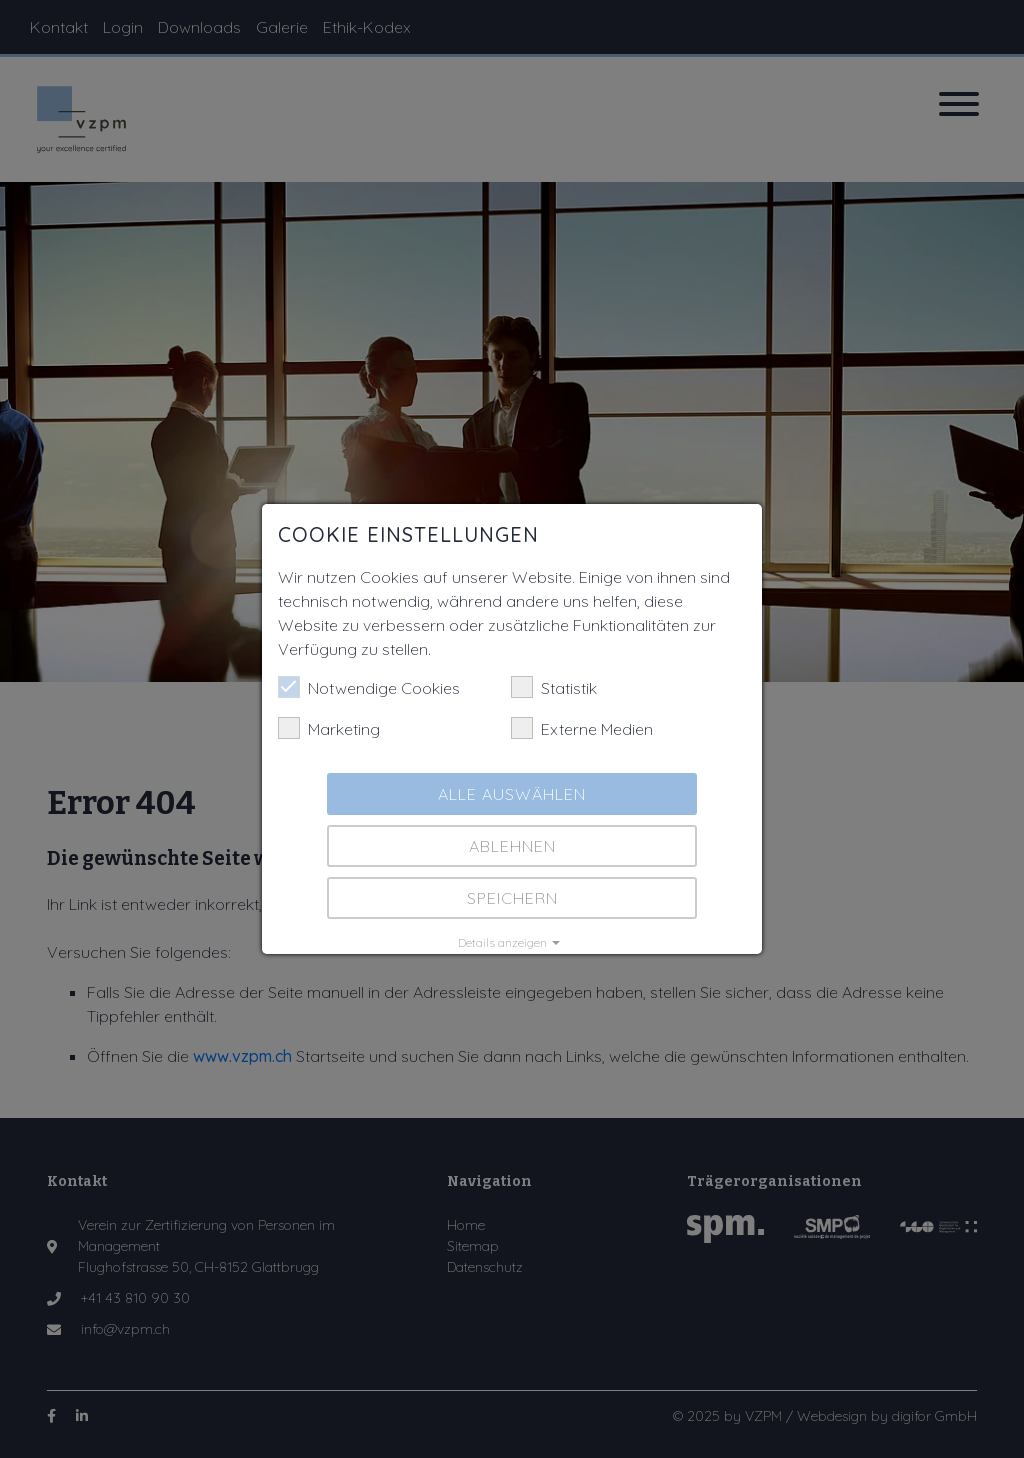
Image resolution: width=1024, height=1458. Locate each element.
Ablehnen (512, 846)
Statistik (554, 687)
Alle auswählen (512, 794)
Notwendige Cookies (369, 687)
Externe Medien (582, 728)
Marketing (329, 728)
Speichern (512, 898)
